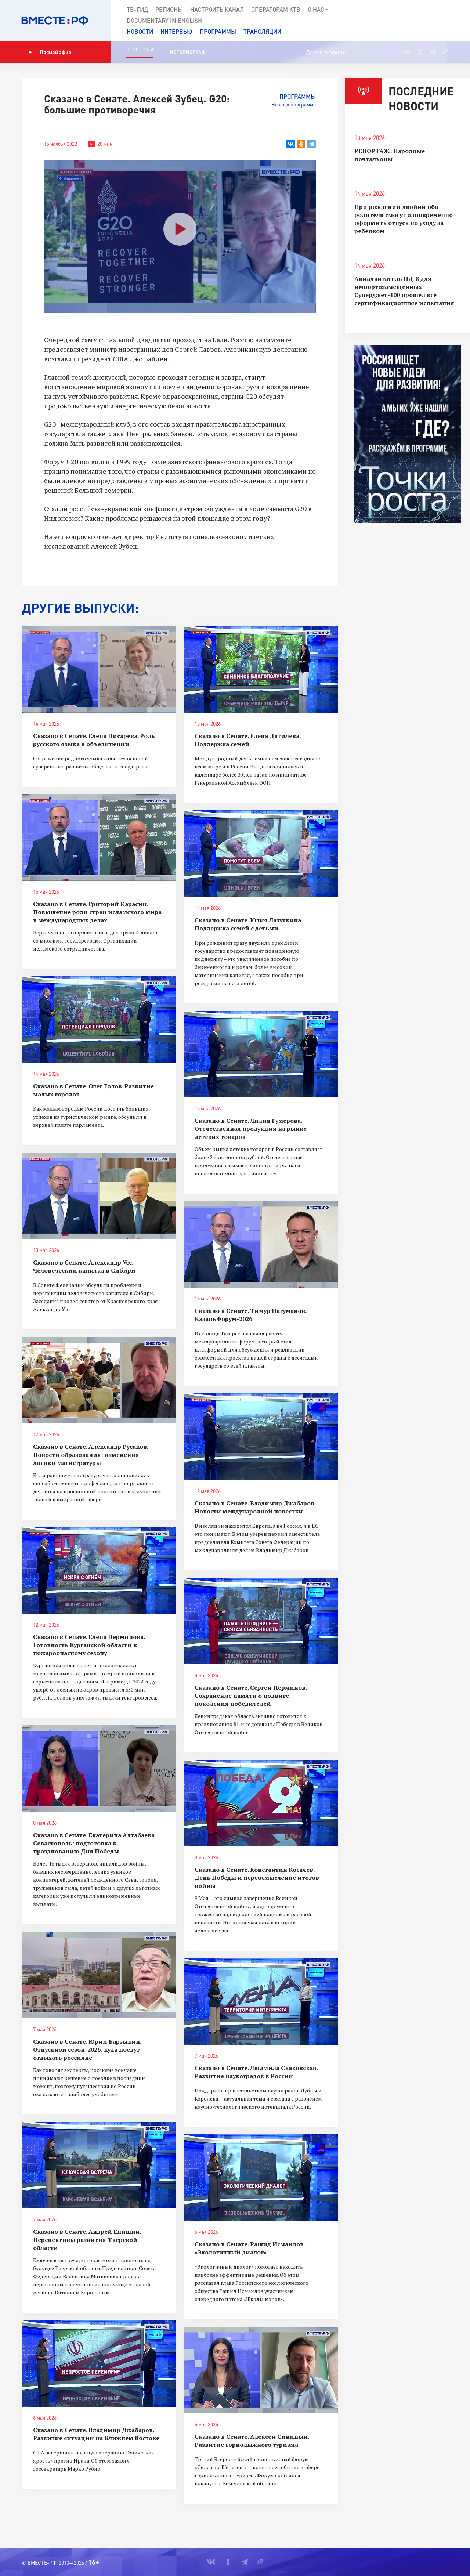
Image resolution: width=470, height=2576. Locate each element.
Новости (140, 31)
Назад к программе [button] (293, 104)
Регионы (169, 9)
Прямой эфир (50, 52)
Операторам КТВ (275, 9)
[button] (437, 20)
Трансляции (262, 31)
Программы (218, 31)
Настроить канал (217, 9)
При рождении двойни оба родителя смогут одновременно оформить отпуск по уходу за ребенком (403, 219)
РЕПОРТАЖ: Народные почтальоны (389, 155)
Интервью (176, 31)
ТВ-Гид (137, 9)
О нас (318, 9)
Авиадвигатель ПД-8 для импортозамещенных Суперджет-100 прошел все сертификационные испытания (404, 291)
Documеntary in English (164, 20)
